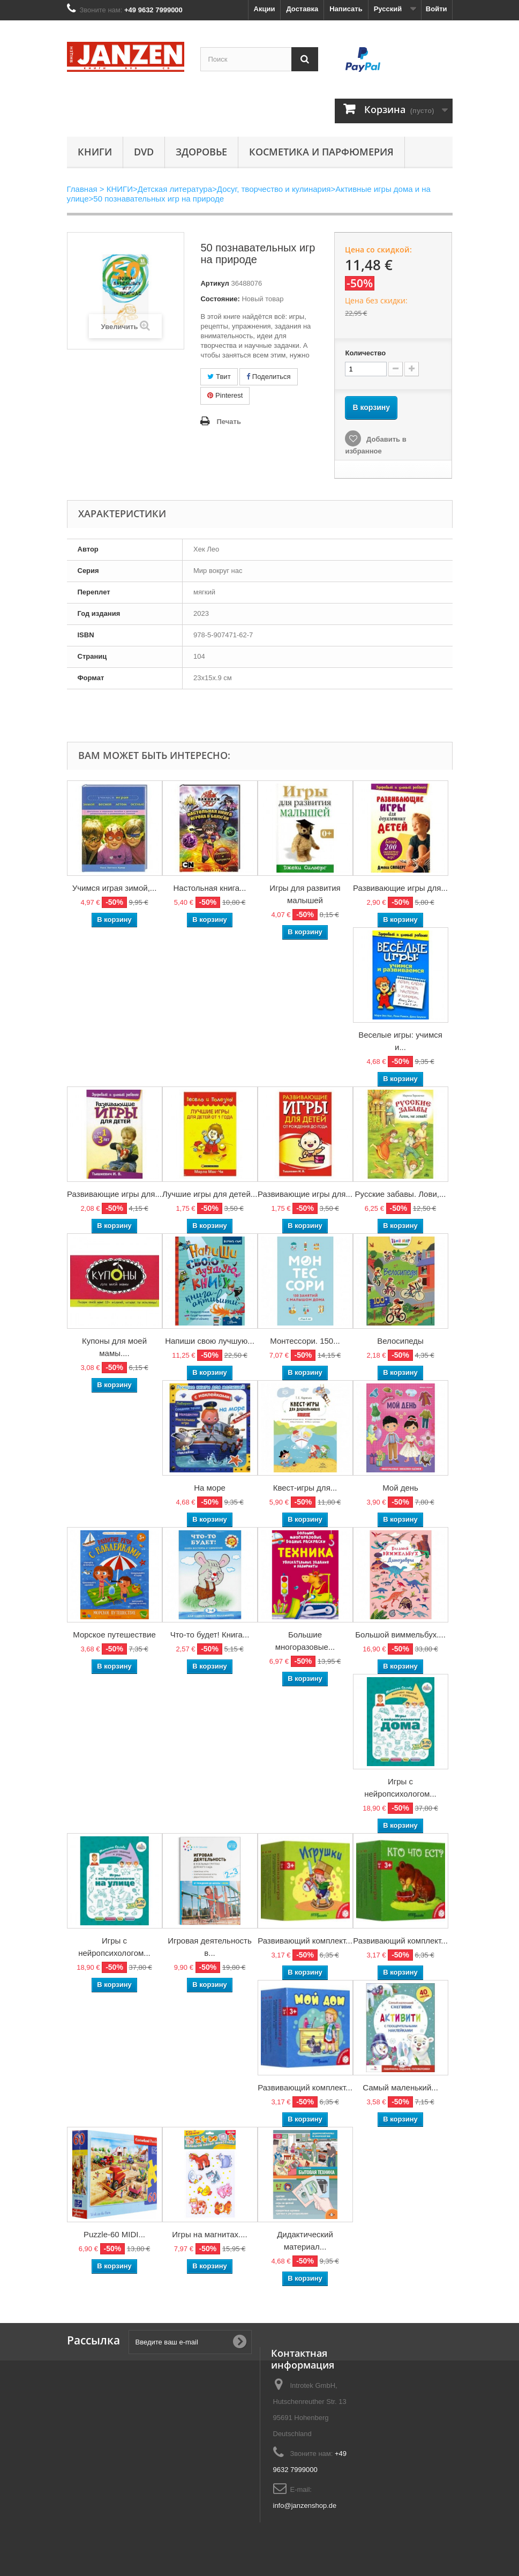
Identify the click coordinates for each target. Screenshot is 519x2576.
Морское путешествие (114, 1634)
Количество (365, 353)
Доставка (302, 9)
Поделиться (268, 377)
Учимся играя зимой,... (114, 887)
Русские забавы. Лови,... (400, 1193)
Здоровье (201, 151)
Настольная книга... (209, 887)
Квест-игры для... (305, 1487)
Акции (264, 9)
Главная (82, 188)
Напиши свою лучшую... (209, 1340)
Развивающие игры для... (400, 887)
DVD (144, 151)
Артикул (214, 283)
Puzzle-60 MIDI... (114, 2234)
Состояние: (219, 299)
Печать (228, 422)
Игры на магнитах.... (209, 2234)
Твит (218, 377)
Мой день (400, 1487)
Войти (436, 9)
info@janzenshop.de (305, 2505)
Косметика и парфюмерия (321, 151)
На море (209, 1487)
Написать (345, 9)
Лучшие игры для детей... (210, 1193)
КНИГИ (95, 151)
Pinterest (225, 395)
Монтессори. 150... (305, 1340)
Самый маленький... (400, 2087)
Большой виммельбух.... (400, 1634)
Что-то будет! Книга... (210, 1634)
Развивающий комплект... (305, 1940)
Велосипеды (400, 1340)
